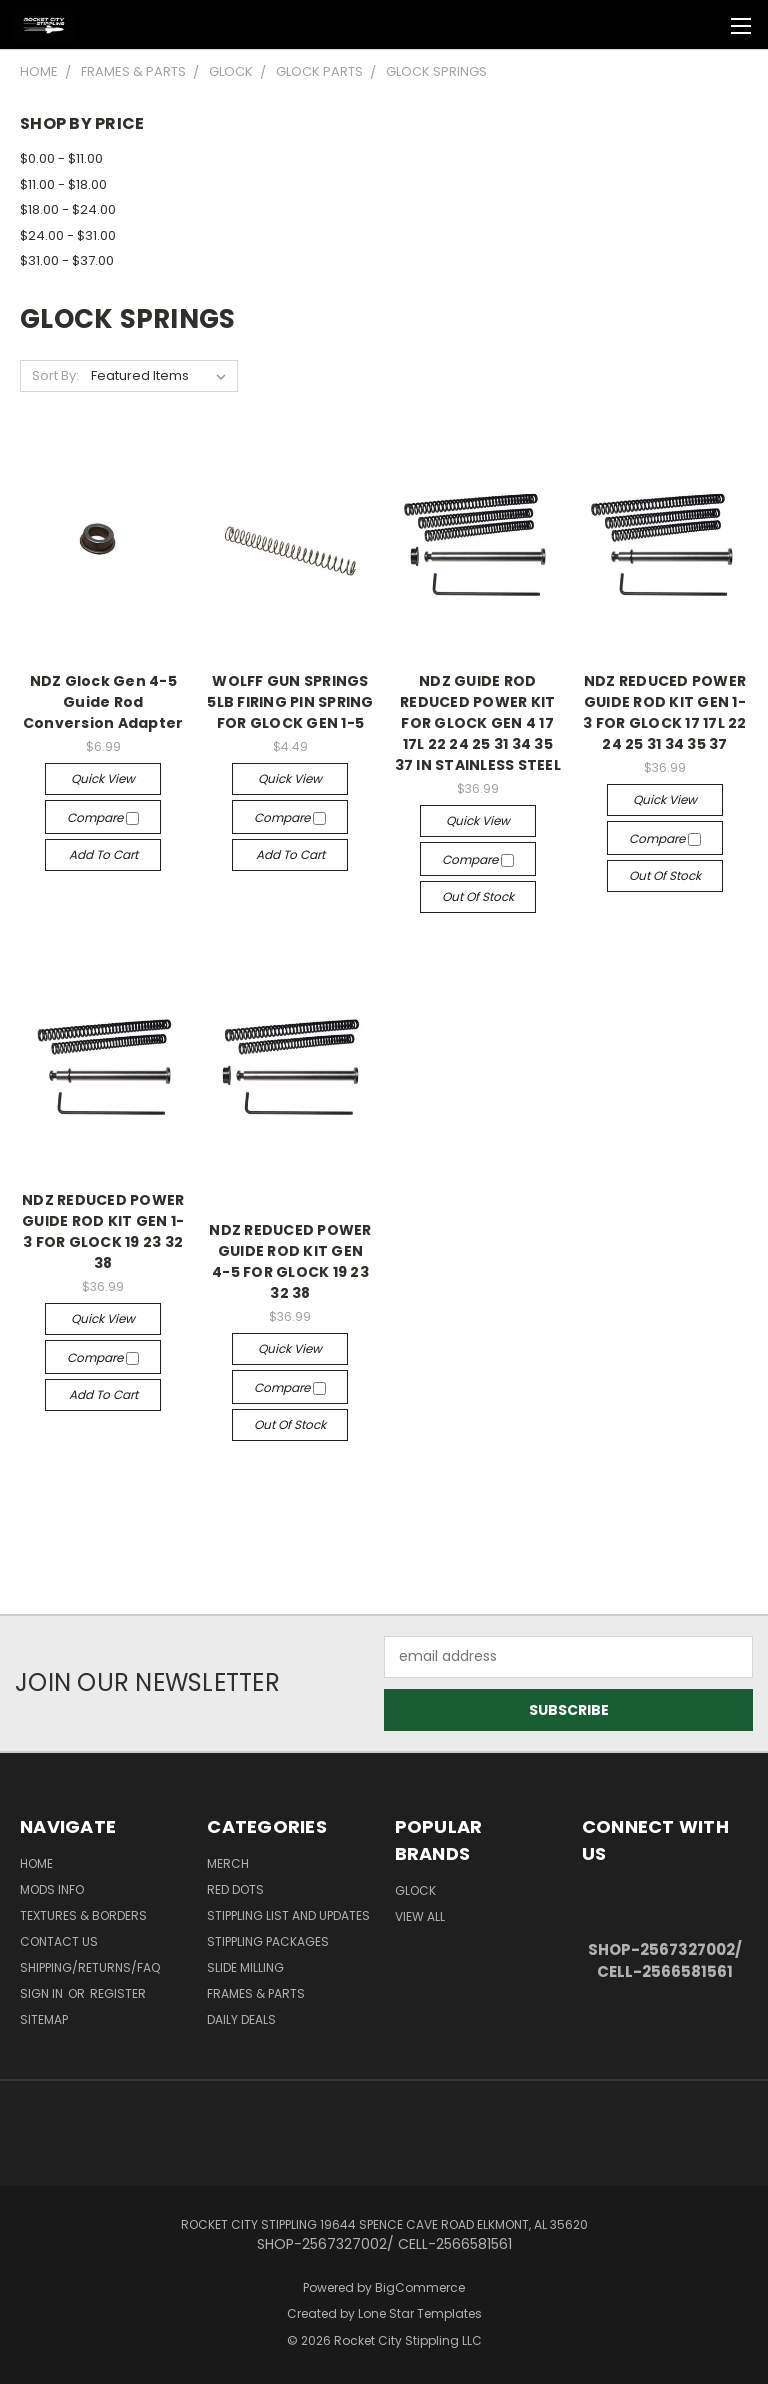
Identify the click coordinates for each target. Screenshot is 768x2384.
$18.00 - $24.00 (68, 209)
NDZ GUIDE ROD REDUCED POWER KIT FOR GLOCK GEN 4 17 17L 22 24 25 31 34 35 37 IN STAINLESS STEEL (478, 723)
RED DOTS (235, 1889)
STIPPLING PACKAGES (268, 1941)
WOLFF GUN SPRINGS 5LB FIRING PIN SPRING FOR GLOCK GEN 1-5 (290, 702)
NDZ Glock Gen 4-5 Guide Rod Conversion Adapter (103, 702)
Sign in (43, 1993)
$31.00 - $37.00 (67, 260)
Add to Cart (103, 854)
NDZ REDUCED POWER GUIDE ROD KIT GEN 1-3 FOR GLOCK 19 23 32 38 (103, 1231)
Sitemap (44, 2019)
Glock (415, 1890)
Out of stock (478, 896)
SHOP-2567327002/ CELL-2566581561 (665, 1961)
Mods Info (52, 1889)
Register (118, 1993)
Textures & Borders (83, 1915)
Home (36, 1863)
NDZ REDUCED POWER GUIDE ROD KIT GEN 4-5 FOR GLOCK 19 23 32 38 (290, 1261)
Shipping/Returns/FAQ (90, 1967)
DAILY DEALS (241, 2019)
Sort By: (55, 375)
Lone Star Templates (420, 2313)
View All (420, 1916)
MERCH (228, 1863)
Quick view (103, 778)
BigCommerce (420, 2287)
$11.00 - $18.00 (63, 184)
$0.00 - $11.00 (61, 158)
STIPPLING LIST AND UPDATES (288, 1915)
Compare (103, 817)
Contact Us (59, 1941)
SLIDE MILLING (245, 1967)
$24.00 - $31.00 (68, 235)
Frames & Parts (256, 1993)
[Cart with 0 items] (703, 25)
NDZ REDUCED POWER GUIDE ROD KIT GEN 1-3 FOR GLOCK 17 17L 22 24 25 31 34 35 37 (664, 712)
